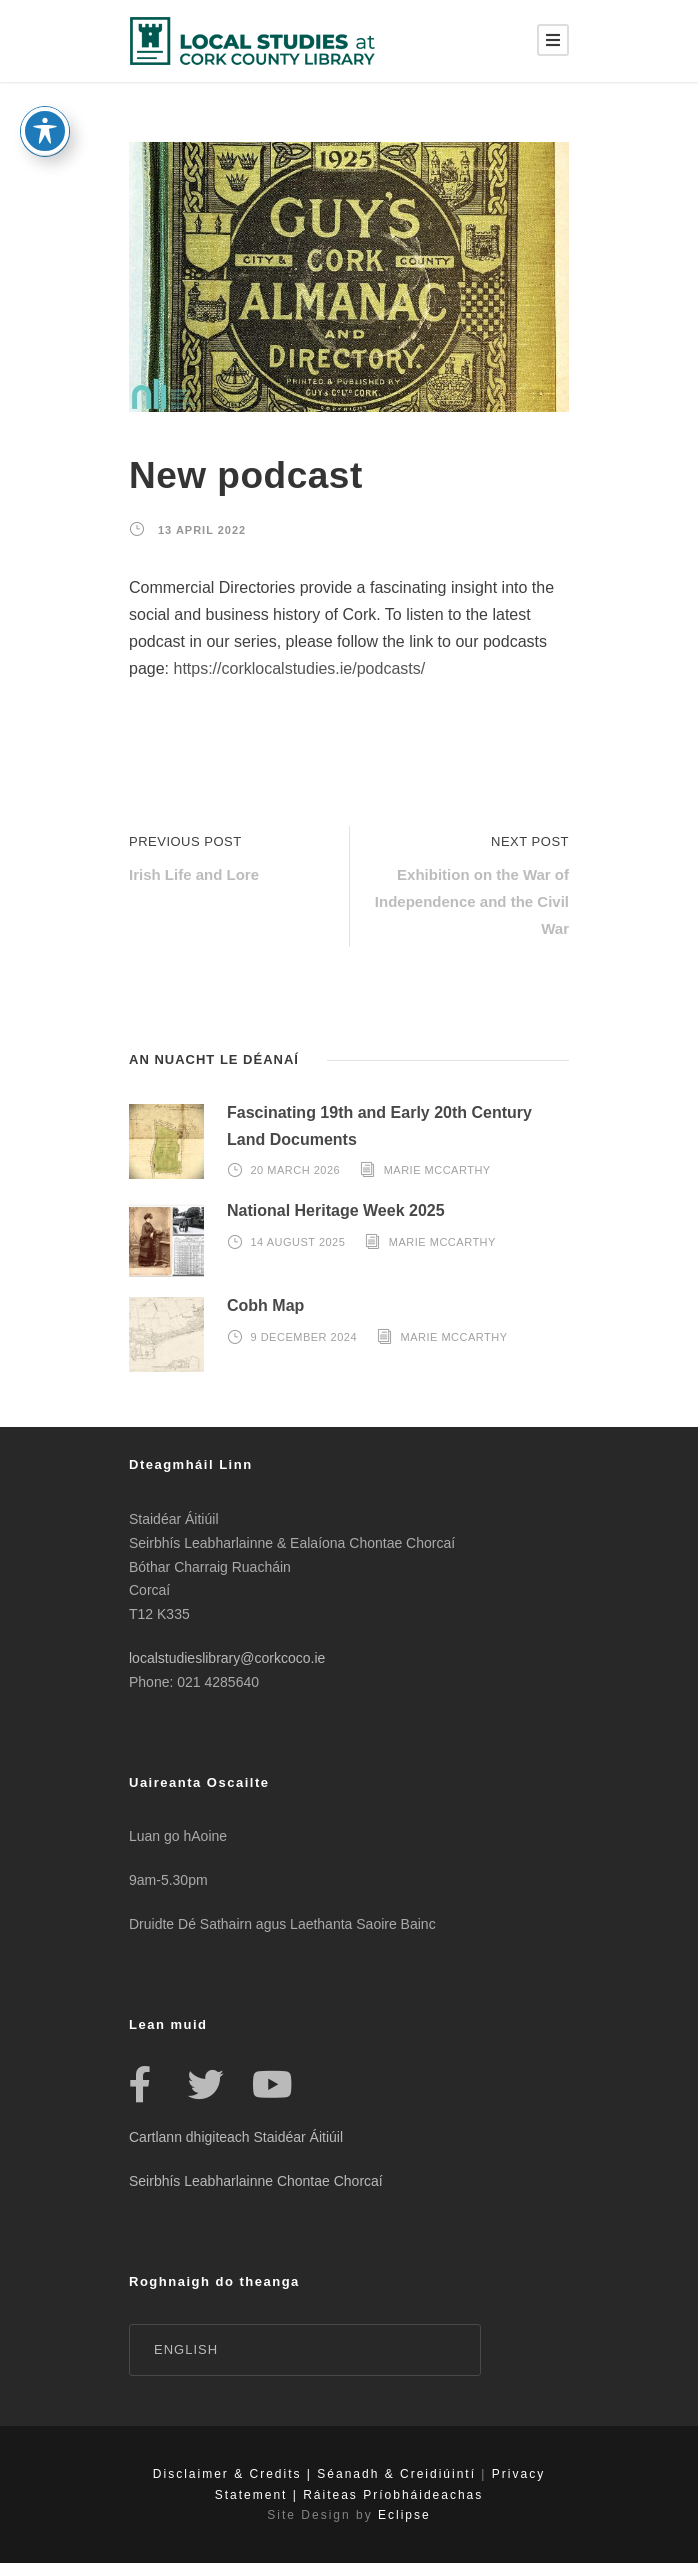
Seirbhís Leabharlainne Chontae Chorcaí (256, 2181)
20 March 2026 (296, 1170)
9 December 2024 (304, 1337)
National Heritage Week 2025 (336, 1210)
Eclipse (404, 2515)
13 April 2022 (202, 530)
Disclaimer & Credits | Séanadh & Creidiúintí (314, 2474)
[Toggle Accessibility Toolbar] (45, 101)
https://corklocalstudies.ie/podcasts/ (299, 668)
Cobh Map (265, 1305)
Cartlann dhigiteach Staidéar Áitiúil (236, 2137)
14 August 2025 (298, 1242)
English (186, 2349)
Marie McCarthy (437, 1170)
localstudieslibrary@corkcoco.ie (227, 1658)
